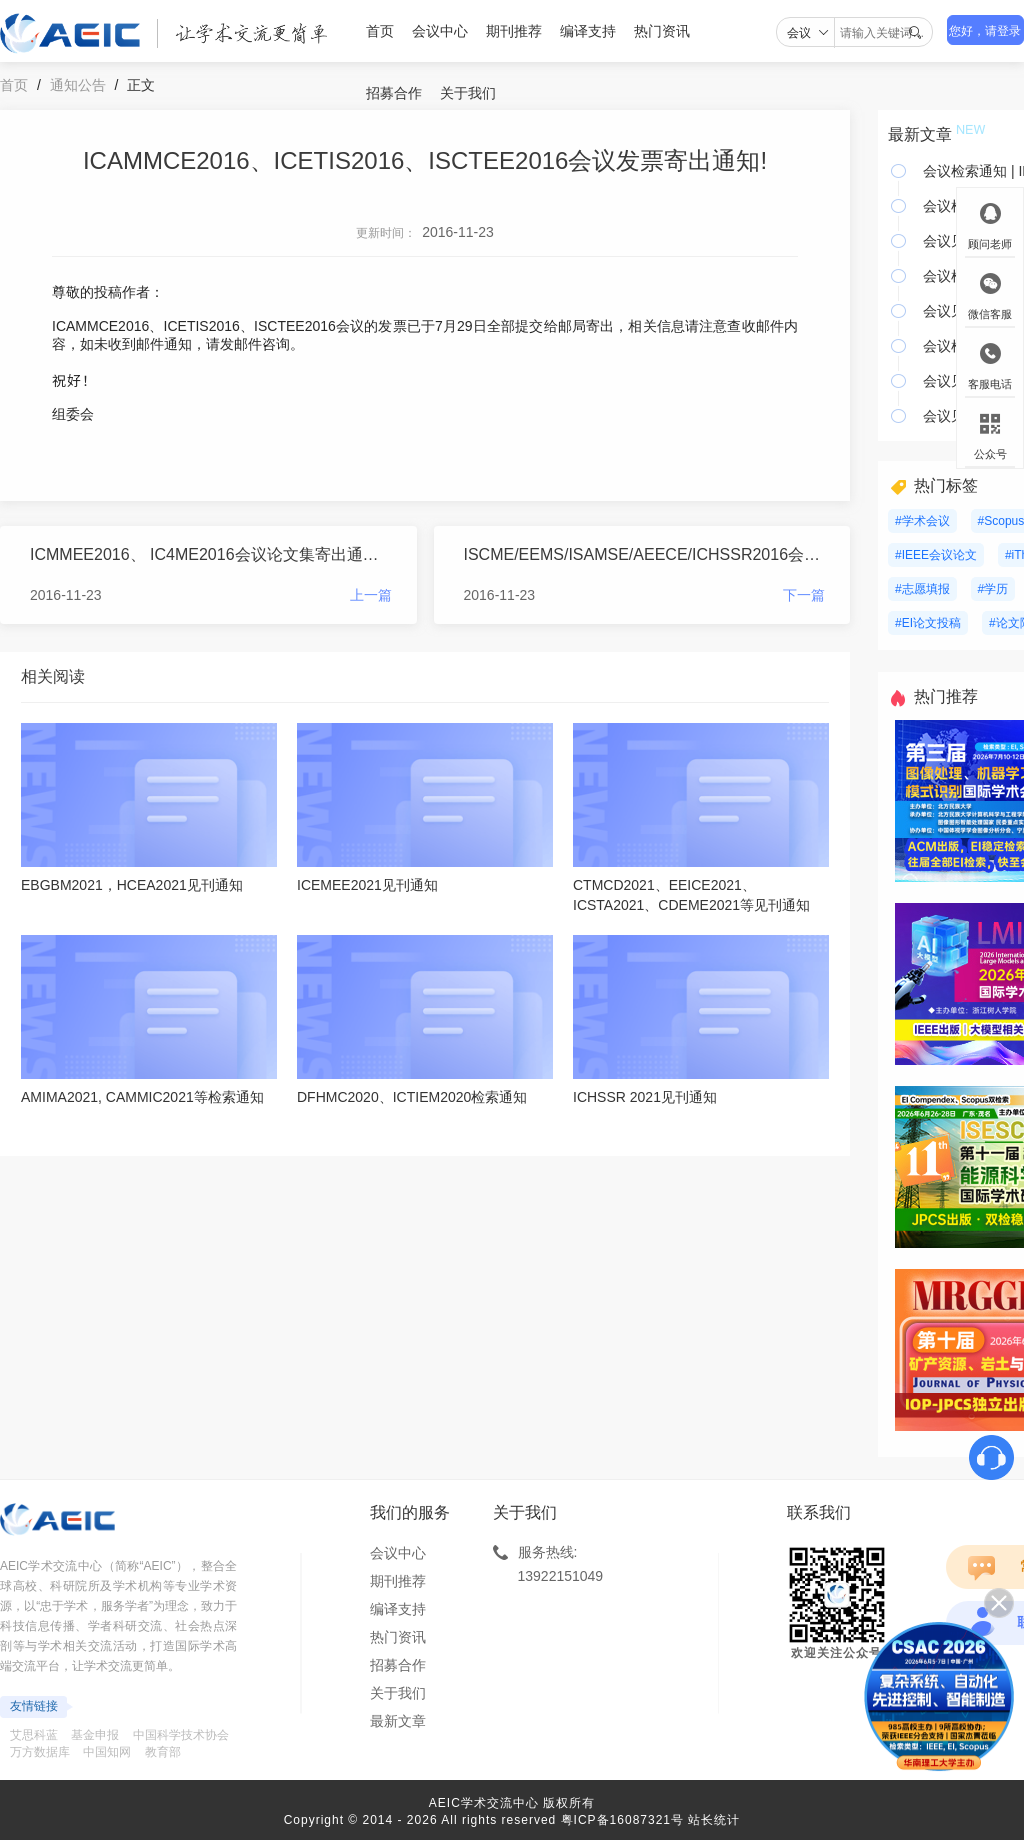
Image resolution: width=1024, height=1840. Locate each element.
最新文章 (398, 1721)
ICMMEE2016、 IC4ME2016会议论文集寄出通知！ (211, 554)
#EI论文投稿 (928, 623)
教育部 (163, 1752)
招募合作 (394, 93)
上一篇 (371, 595)
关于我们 (468, 93)
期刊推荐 (514, 31)
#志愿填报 (922, 589)
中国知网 (107, 1752)
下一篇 (804, 595)
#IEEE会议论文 (936, 555)
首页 (380, 31)
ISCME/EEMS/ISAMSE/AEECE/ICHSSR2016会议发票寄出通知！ (645, 554)
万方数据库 (40, 1752)
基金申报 (95, 1735)
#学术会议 (922, 521)
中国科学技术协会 (181, 1735)
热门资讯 (662, 31)
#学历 (993, 589)
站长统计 (714, 1820)
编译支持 (588, 31)
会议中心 (440, 31)
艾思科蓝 (34, 1735)
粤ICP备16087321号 (622, 1820)
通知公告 (78, 85)
